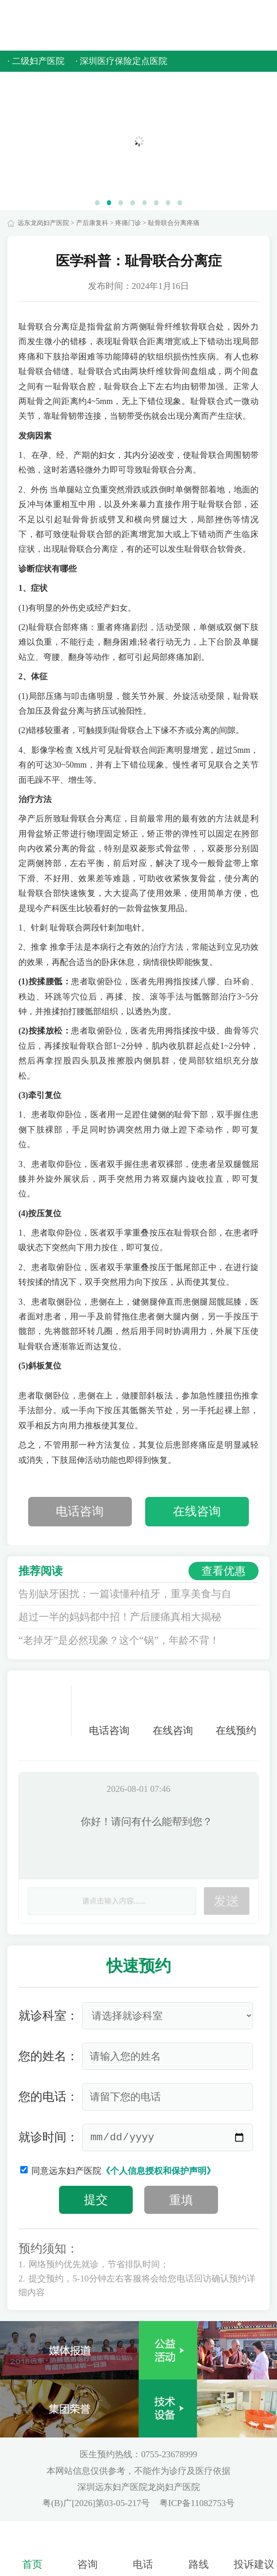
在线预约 (236, 1711)
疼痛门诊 (128, 222)
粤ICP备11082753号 (197, 2503)
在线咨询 (197, 1511)
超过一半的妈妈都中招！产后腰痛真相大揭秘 (119, 1617)
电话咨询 (80, 1511)
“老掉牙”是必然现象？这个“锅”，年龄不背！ (118, 1640)
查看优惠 (223, 1571)
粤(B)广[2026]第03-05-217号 (97, 2503)
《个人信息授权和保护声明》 (158, 2171)
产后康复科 (92, 222)
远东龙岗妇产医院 (43, 222)
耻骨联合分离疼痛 (174, 222)
